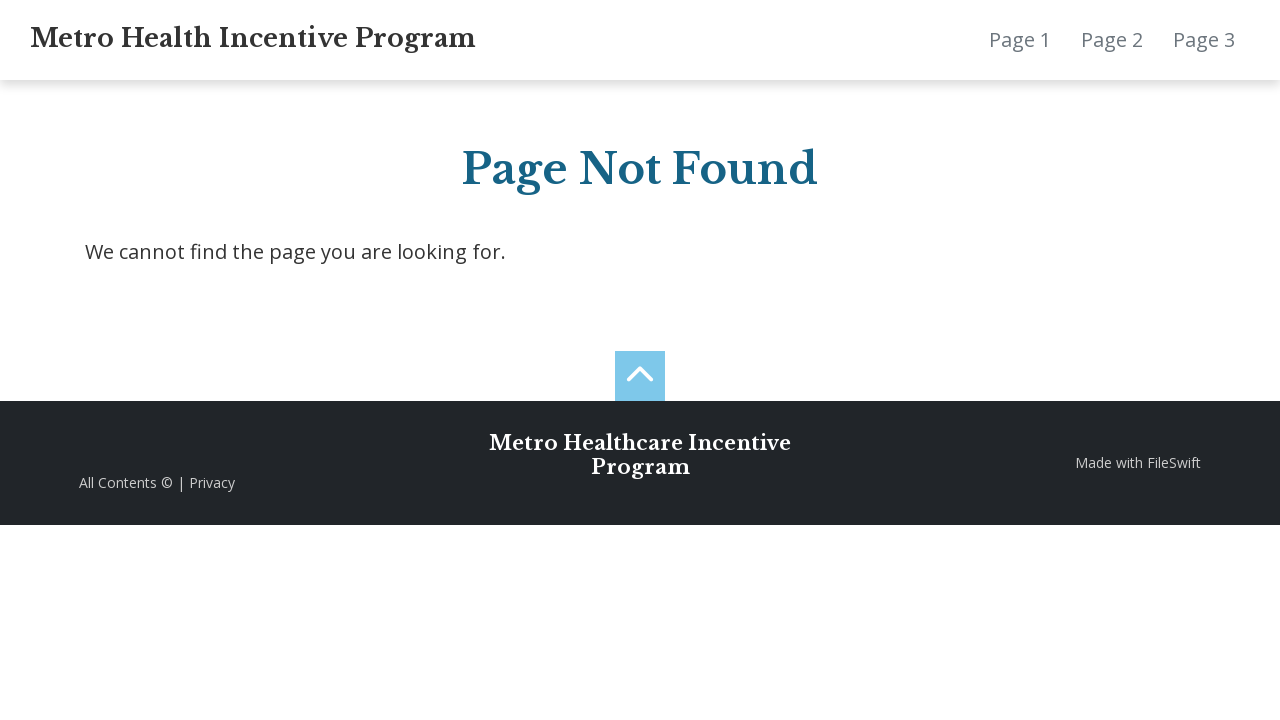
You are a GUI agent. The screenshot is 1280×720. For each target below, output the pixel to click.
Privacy (212, 482)
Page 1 (1020, 39)
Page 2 (1112, 39)
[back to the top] (640, 376)
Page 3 (1204, 39)
